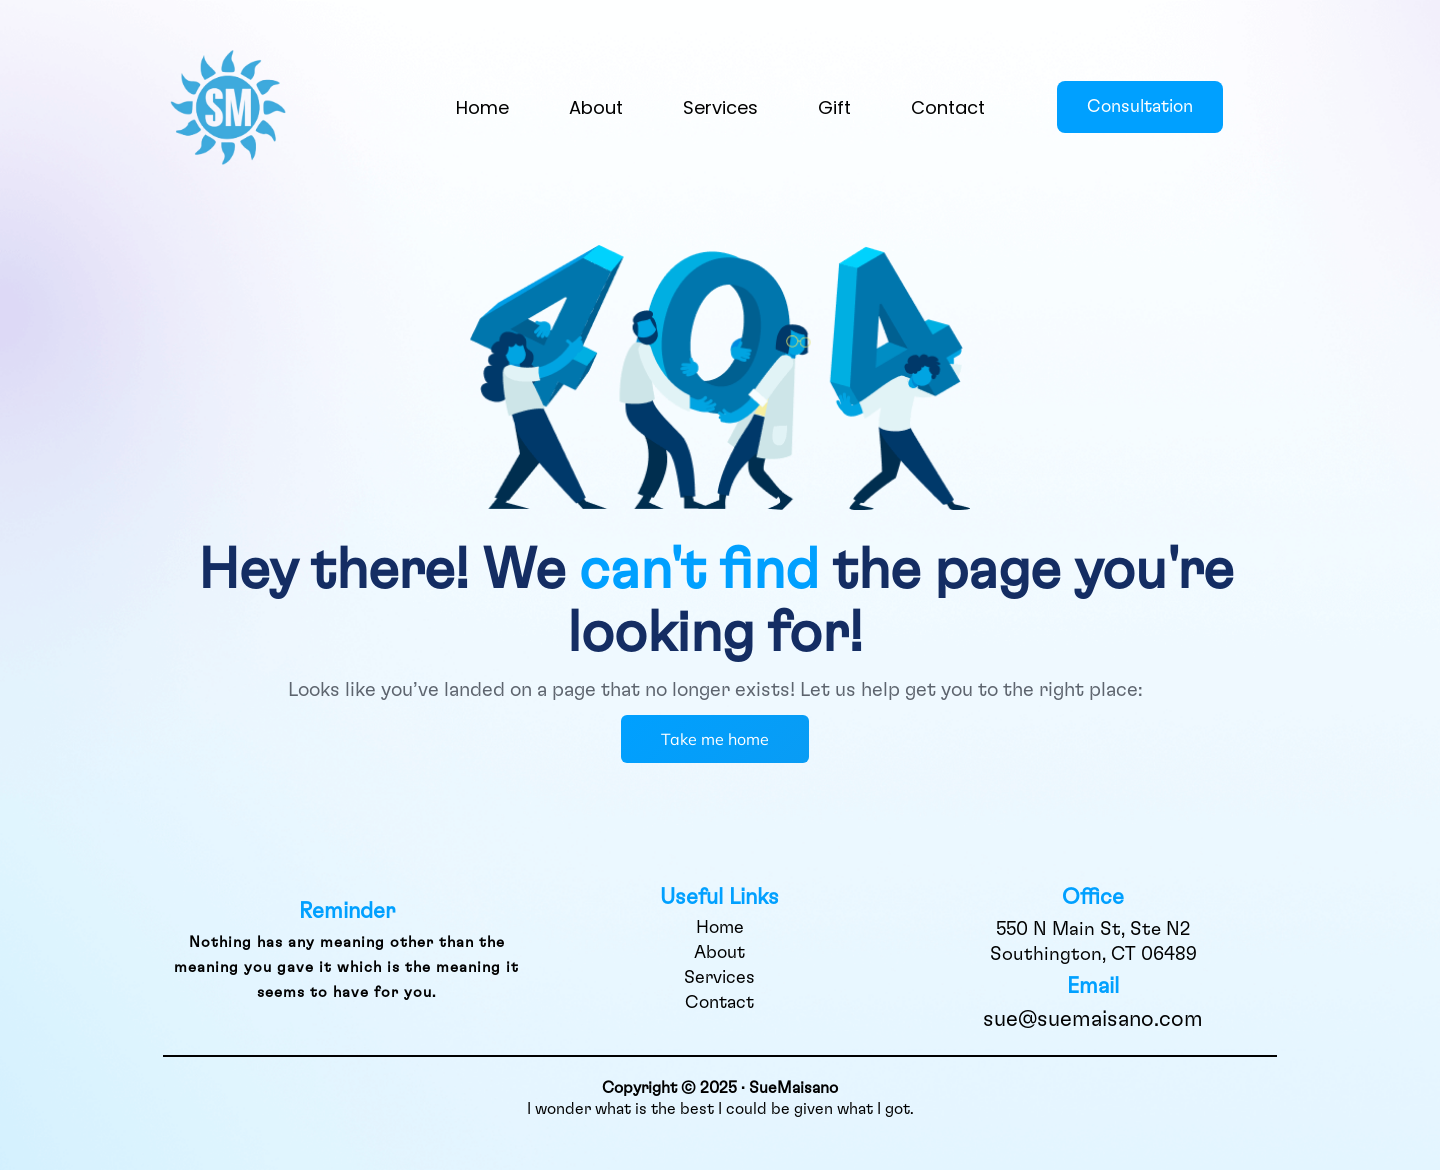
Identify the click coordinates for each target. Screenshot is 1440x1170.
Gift (834, 107)
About (596, 107)
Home (482, 107)
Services (720, 107)
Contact (948, 107)
